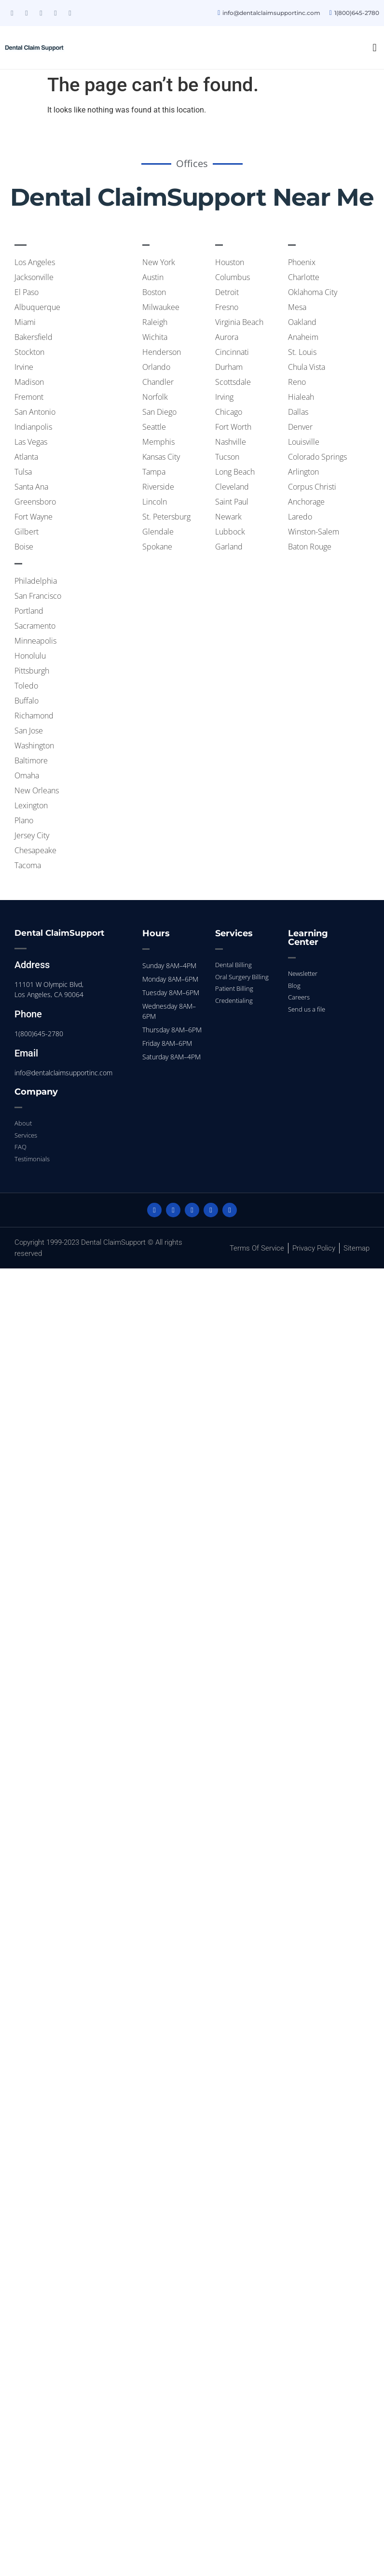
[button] (374, 48)
